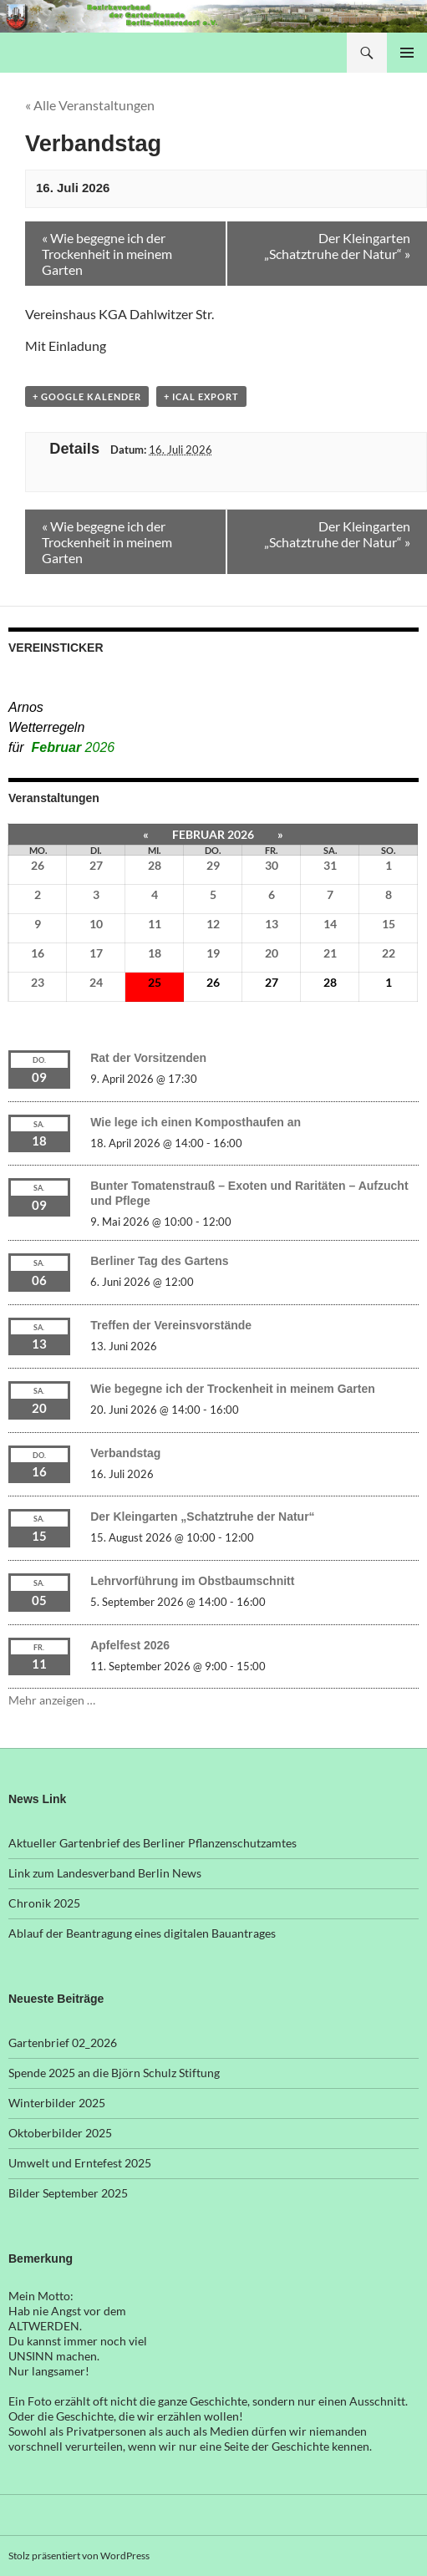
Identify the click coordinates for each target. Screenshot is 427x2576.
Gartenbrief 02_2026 (62, 2042)
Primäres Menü (407, 53)
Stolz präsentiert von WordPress (79, 2555)
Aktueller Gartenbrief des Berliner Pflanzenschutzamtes (152, 1843)
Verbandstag (125, 1453)
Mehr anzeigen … (51, 1700)
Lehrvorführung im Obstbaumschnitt (192, 1581)
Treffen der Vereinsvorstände (171, 1325)
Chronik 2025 (44, 1903)
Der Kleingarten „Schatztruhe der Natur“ (202, 1516)
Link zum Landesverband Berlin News (104, 1873)
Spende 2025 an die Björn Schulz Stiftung (114, 2072)
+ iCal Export (201, 396)
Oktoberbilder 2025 (60, 2133)
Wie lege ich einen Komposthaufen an (195, 1122)
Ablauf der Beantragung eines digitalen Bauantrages (142, 1933)
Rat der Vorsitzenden (148, 1057)
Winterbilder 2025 (56, 2103)
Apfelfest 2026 (130, 1645)
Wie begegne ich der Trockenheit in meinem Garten (232, 1388)
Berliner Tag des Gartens (159, 1261)
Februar (73, 747)
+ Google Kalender (87, 396)
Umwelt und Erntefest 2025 (79, 2163)
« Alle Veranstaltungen (90, 105)
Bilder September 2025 (68, 2193)
